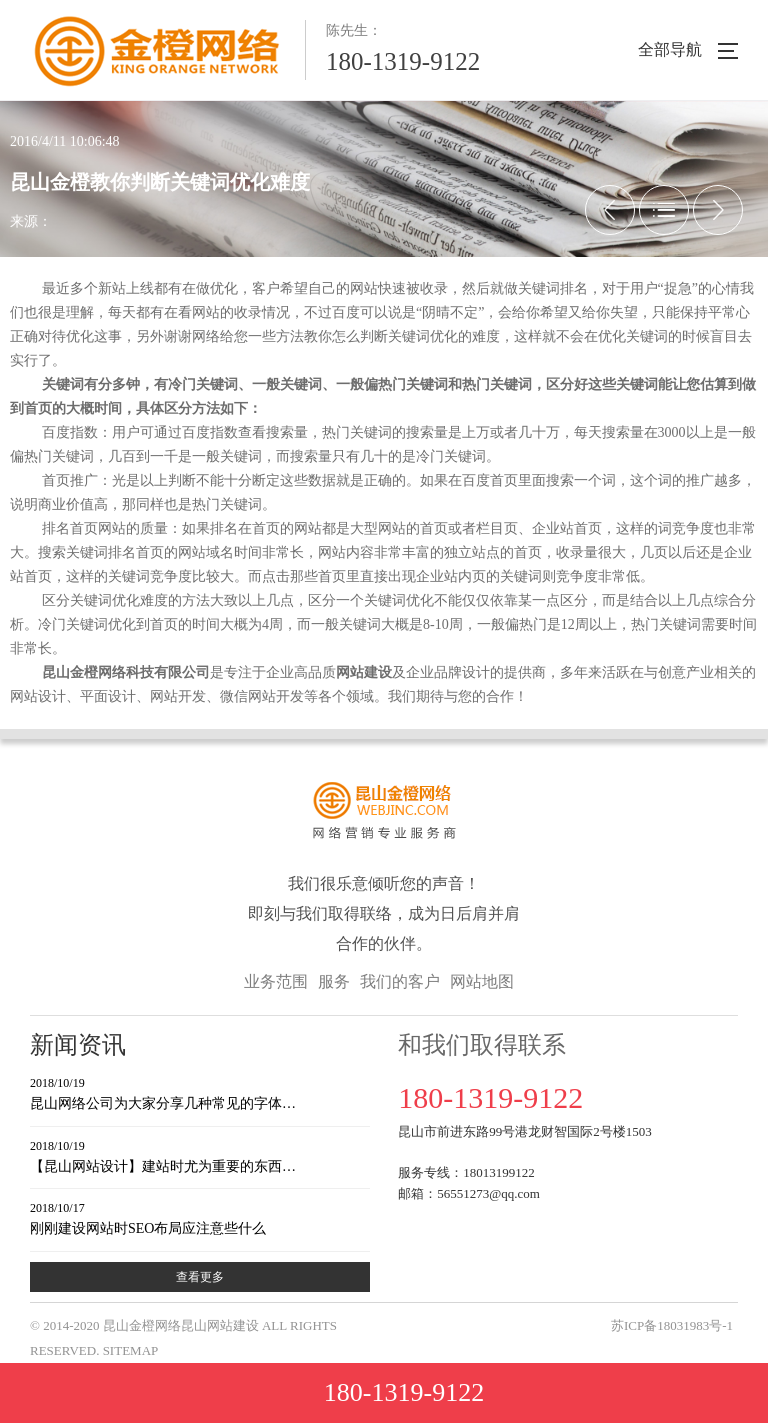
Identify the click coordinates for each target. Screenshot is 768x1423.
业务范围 (276, 981)
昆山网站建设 (220, 1325)
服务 (334, 981)
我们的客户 (400, 981)
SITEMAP (131, 1350)
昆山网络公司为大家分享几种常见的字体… (200, 1092)
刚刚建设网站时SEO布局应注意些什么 (200, 1217)
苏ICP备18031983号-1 (672, 1325)
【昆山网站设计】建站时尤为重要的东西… (200, 1155)
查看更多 (200, 1277)
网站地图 (482, 981)
